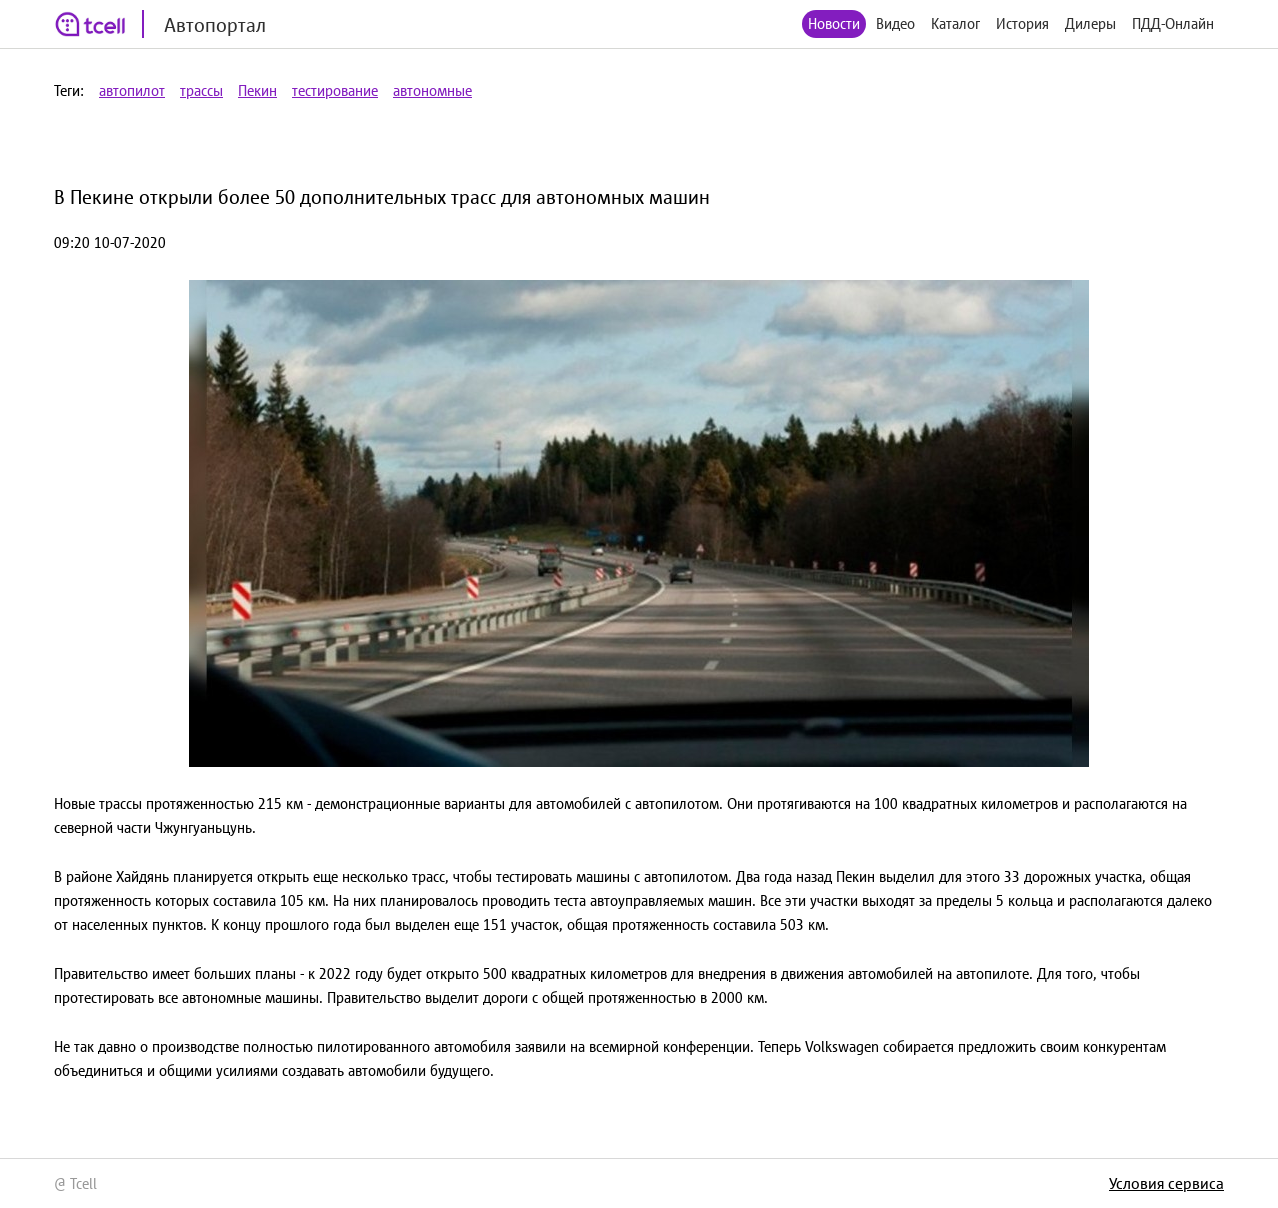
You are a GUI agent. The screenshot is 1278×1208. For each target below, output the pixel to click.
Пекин (257, 90)
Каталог (955, 23)
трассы (201, 90)
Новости (834, 23)
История (1022, 23)
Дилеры (1090, 23)
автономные (432, 90)
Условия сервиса (1166, 1183)
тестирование (335, 90)
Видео (895, 23)
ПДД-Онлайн (1173, 23)
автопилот (132, 90)
